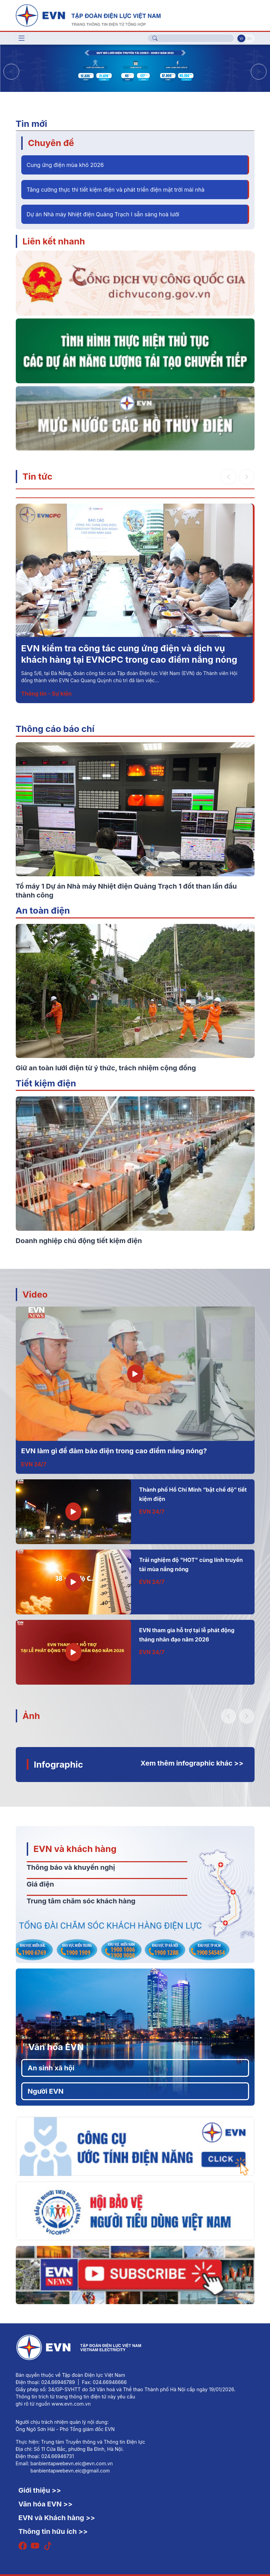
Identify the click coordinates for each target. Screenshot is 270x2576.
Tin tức (37, 476)
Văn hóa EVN (56, 2047)
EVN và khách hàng (75, 1848)
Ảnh (31, 1715)
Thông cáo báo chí (55, 728)
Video (35, 1294)
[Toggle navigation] (21, 38)
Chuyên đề (51, 142)
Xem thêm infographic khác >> (192, 1763)
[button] (259, 72)
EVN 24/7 (34, 1464)
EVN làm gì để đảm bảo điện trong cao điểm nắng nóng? (114, 1451)
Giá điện (40, 1884)
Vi (241, 38)
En (249, 38)
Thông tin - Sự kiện (46, 693)
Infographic (58, 1764)
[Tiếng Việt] (88, 14)
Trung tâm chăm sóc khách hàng (81, 1901)
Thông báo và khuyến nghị (71, 1867)
